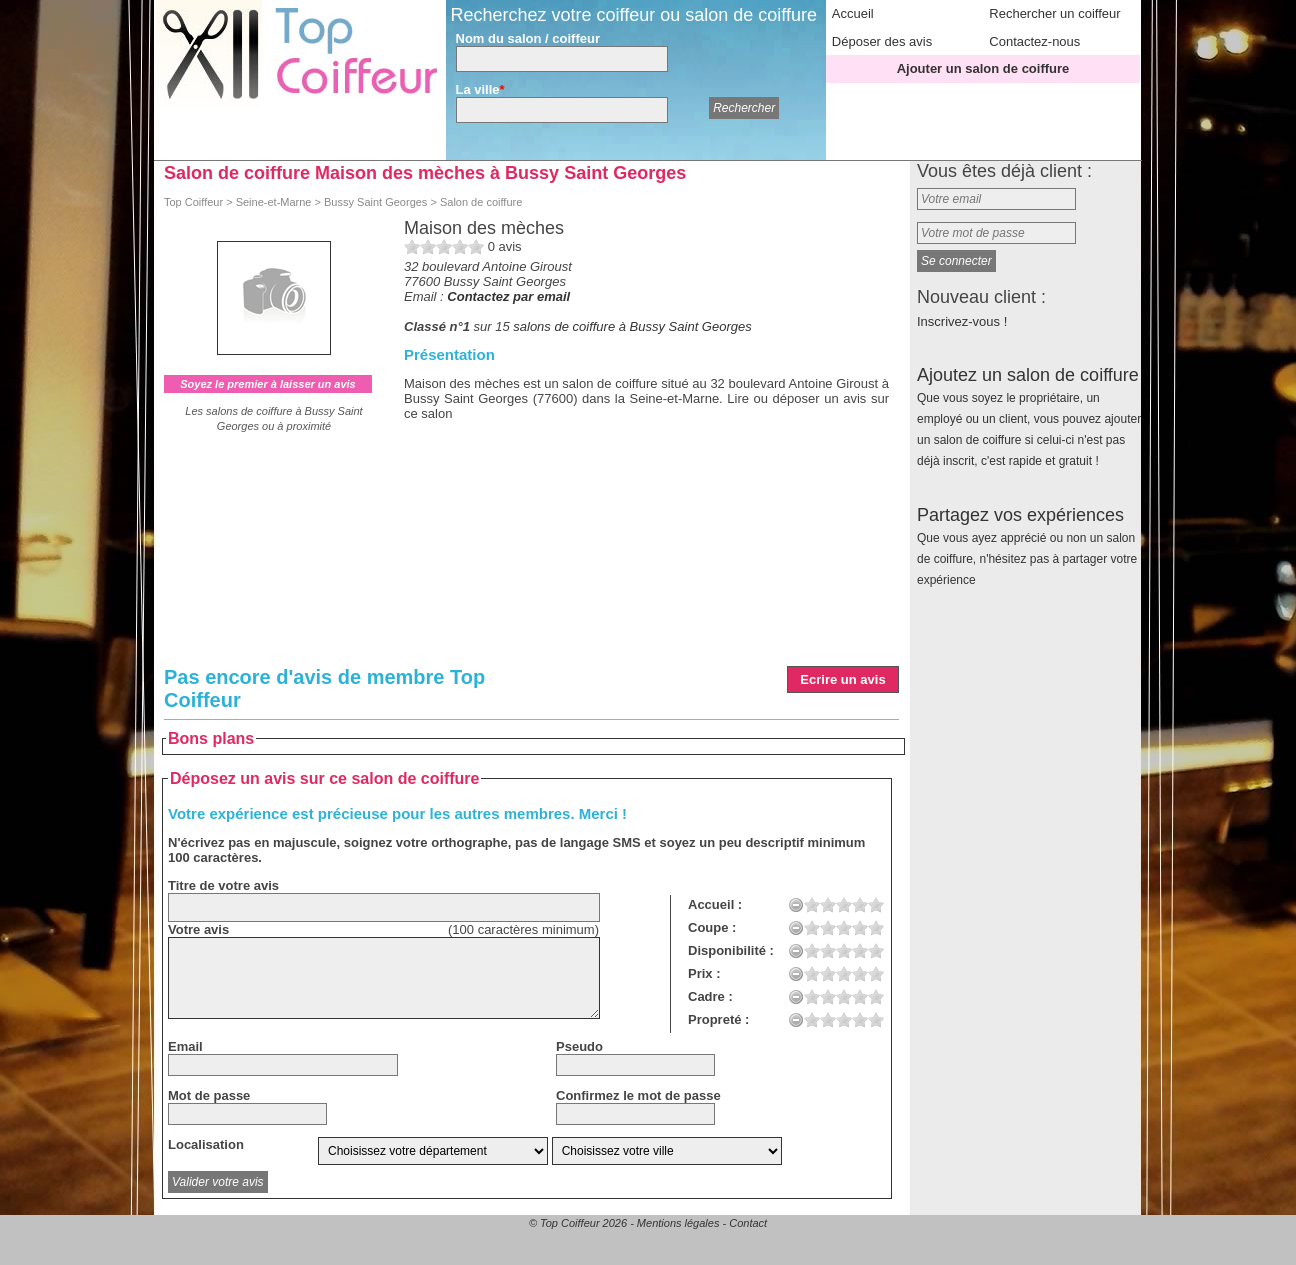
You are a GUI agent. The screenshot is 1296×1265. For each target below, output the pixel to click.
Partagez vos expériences (1027, 546)
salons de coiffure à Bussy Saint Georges (632, 326)
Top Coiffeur (193, 202)
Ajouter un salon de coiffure (983, 68)
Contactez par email (508, 296)
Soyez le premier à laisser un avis (267, 384)
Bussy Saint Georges (375, 202)
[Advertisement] (646, 571)
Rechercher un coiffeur (1054, 13)
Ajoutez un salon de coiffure (1029, 416)
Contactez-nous (1034, 41)
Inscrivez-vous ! (962, 321)
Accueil (853, 13)
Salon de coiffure (481, 202)
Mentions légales (678, 1223)
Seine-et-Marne (274, 202)
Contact (748, 1223)
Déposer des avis (882, 41)
